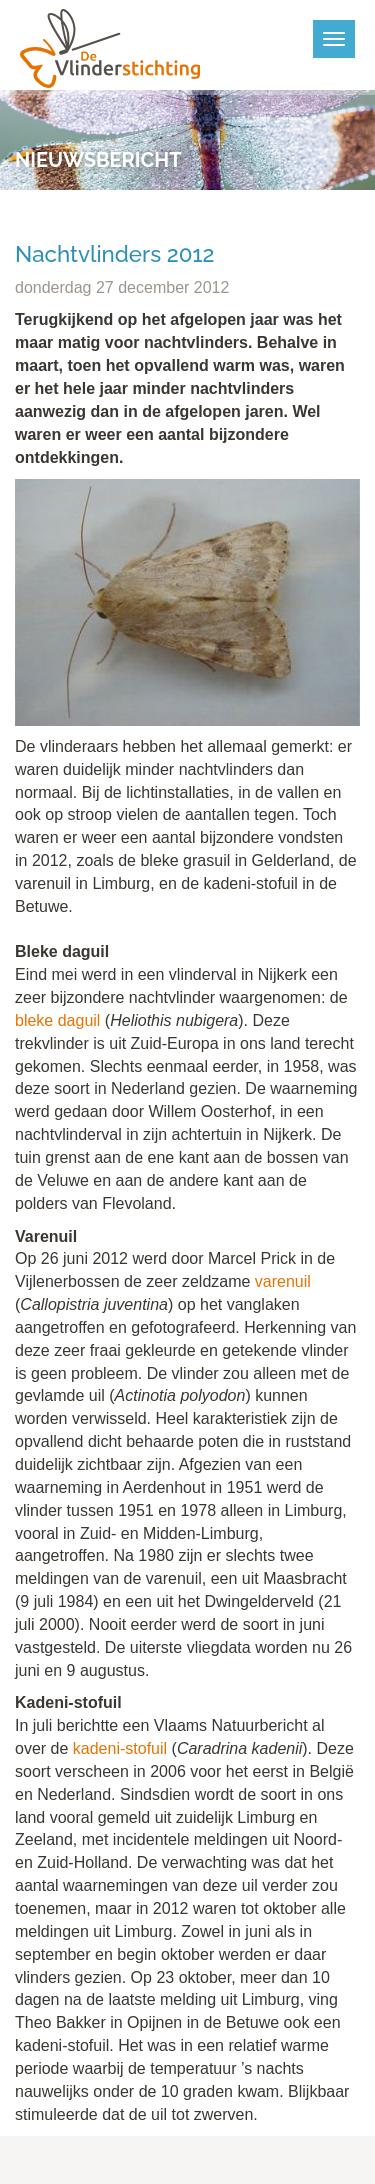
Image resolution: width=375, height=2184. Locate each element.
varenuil (283, 1281)
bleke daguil (57, 1020)
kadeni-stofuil (120, 1748)
